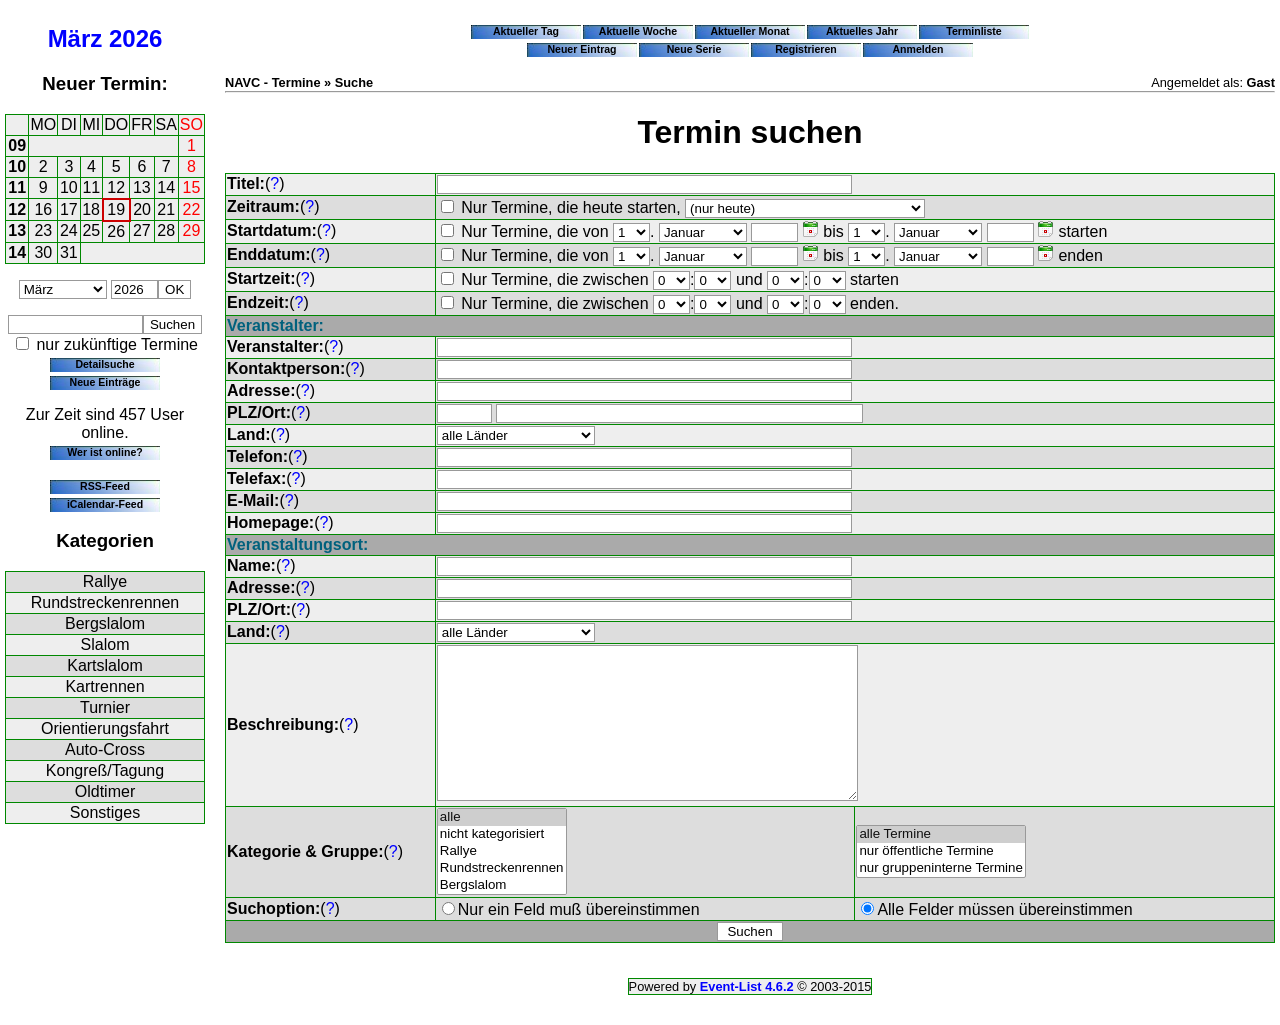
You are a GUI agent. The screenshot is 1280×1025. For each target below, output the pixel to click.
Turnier (105, 707)
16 (43, 209)
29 (192, 230)
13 (142, 187)
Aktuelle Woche (638, 31)
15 (192, 187)
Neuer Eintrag (581, 49)
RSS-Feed (105, 486)
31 (69, 252)
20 (142, 209)
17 (69, 209)
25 (91, 230)
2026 (135, 38)
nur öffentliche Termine (941, 881)
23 (43, 230)
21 (166, 209)
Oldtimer (105, 791)
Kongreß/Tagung (105, 770)
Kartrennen (104, 686)
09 (17, 145)
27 (142, 230)
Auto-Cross (105, 749)
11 (17, 187)
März (75, 38)
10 (17, 166)
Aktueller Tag (526, 31)
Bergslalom (105, 623)
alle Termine (941, 864)
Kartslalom (105, 665)
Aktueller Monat (749, 31)
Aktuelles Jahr (862, 31)
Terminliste (973, 31)
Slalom (105, 644)
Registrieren (806, 49)
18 (91, 209)
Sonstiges (105, 812)
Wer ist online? (104, 452)
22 (192, 209)
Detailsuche (104, 364)
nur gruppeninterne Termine (941, 898)
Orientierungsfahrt (105, 728)
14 (166, 187)
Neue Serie (694, 49)
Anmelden (918, 49)
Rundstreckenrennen (105, 602)
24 (69, 230)
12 (116, 187)
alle (502, 847)
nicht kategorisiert (502, 864)
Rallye (105, 581)
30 (43, 252)
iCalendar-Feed (105, 504)
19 (116, 209)
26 (116, 231)
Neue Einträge (105, 382)
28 (166, 230)
